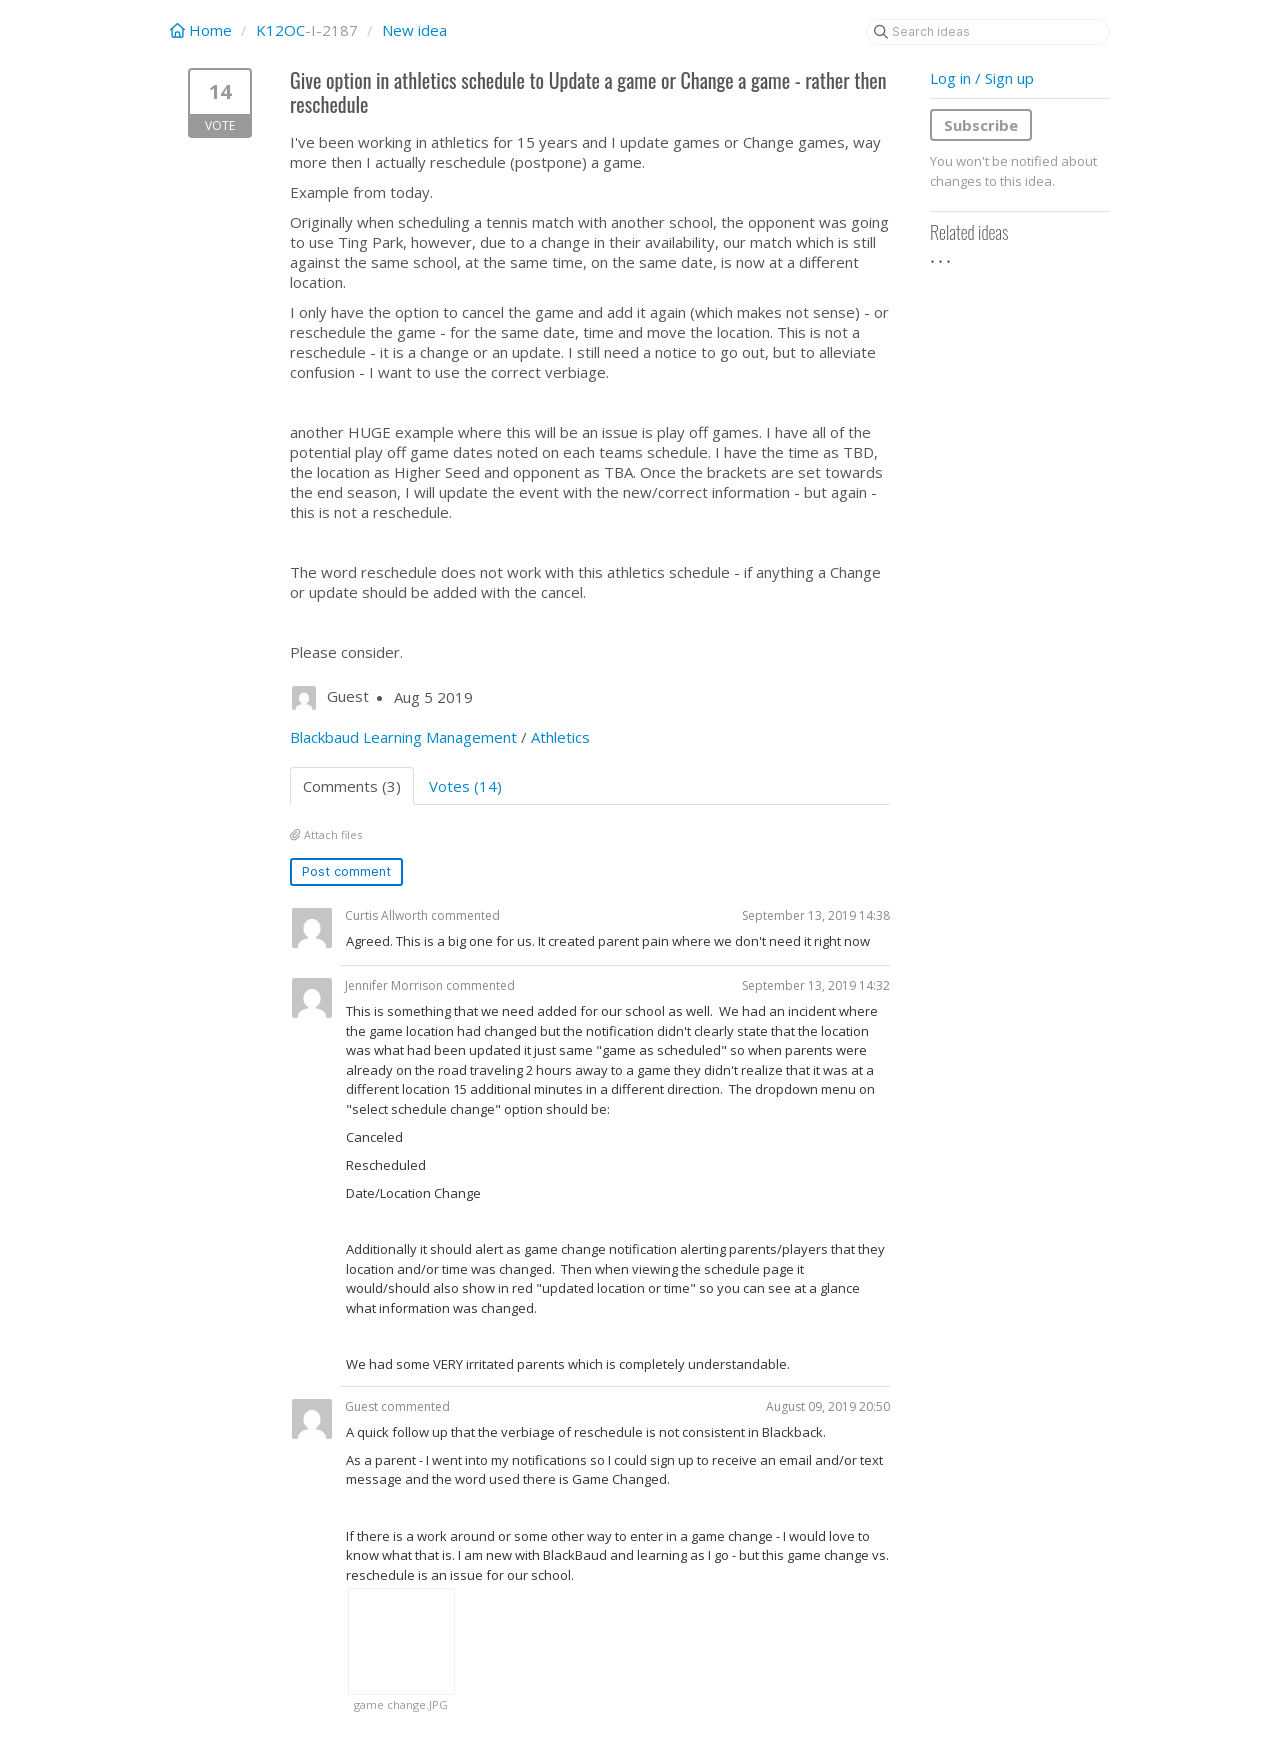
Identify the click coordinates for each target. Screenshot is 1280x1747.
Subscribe (981, 125)
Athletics (560, 737)
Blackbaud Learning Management (403, 737)
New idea (414, 30)
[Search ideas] (988, 32)
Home (203, 30)
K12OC (280, 30)
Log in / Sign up (982, 78)
